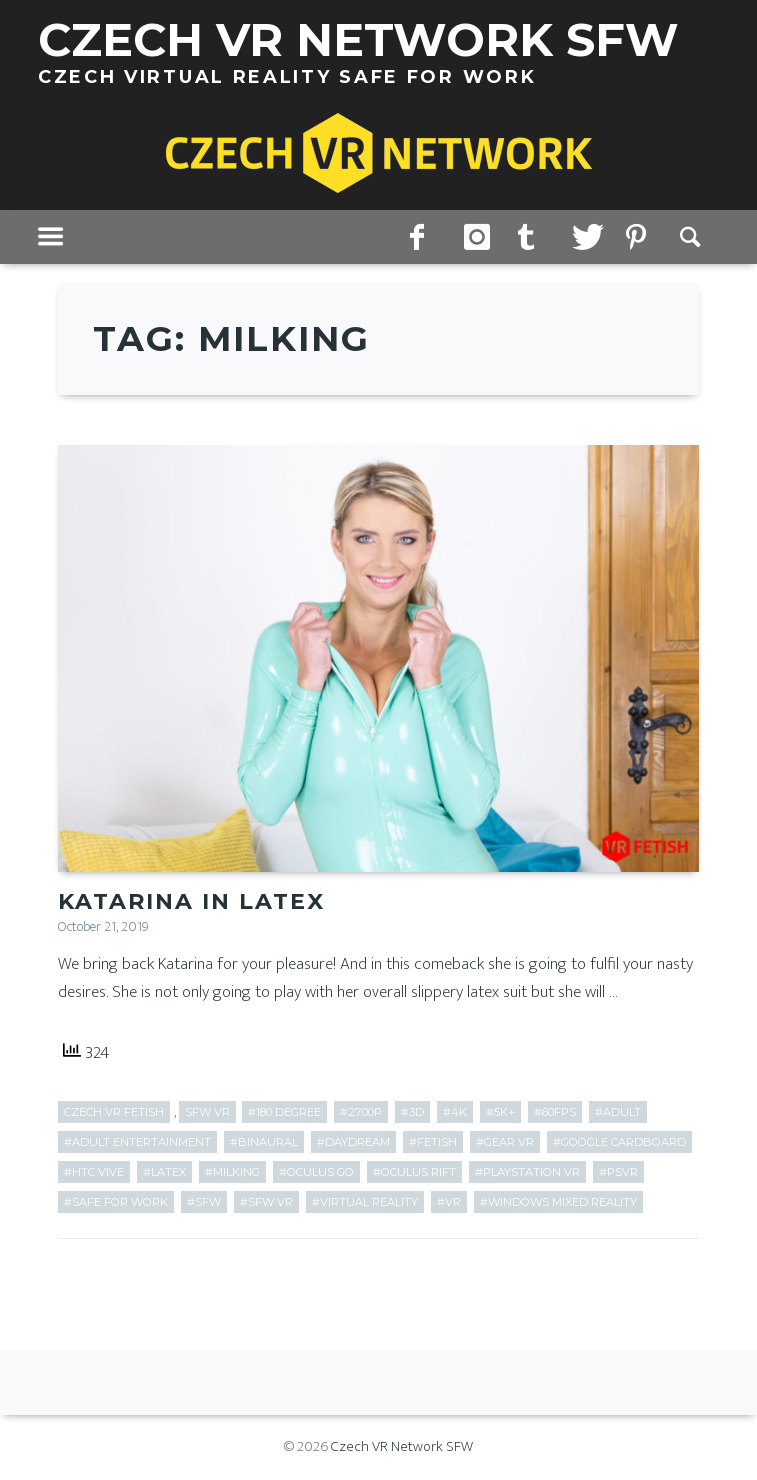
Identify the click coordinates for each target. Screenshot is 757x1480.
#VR (449, 1202)
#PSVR (618, 1172)
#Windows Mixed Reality (558, 1202)
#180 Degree (284, 1112)
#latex (164, 1172)
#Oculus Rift (414, 1172)
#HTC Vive (94, 1172)
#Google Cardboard (619, 1142)
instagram (476, 238)
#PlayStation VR (527, 1172)
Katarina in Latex (191, 901)
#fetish (433, 1142)
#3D (412, 1112)
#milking (232, 1172)
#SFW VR (266, 1202)
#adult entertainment (137, 1142)
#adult (618, 1112)
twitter (584, 238)
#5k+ (500, 1112)
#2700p (361, 1112)
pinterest (638, 238)
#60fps (555, 1112)
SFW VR (207, 1112)
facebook (422, 238)
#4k (455, 1112)
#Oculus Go (316, 1172)
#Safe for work (116, 1202)
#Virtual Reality (365, 1202)
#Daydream (353, 1142)
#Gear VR (505, 1142)
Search (692, 238)
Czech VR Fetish (114, 1112)
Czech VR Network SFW (402, 1446)
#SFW (204, 1202)
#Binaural (264, 1142)
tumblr (530, 238)
